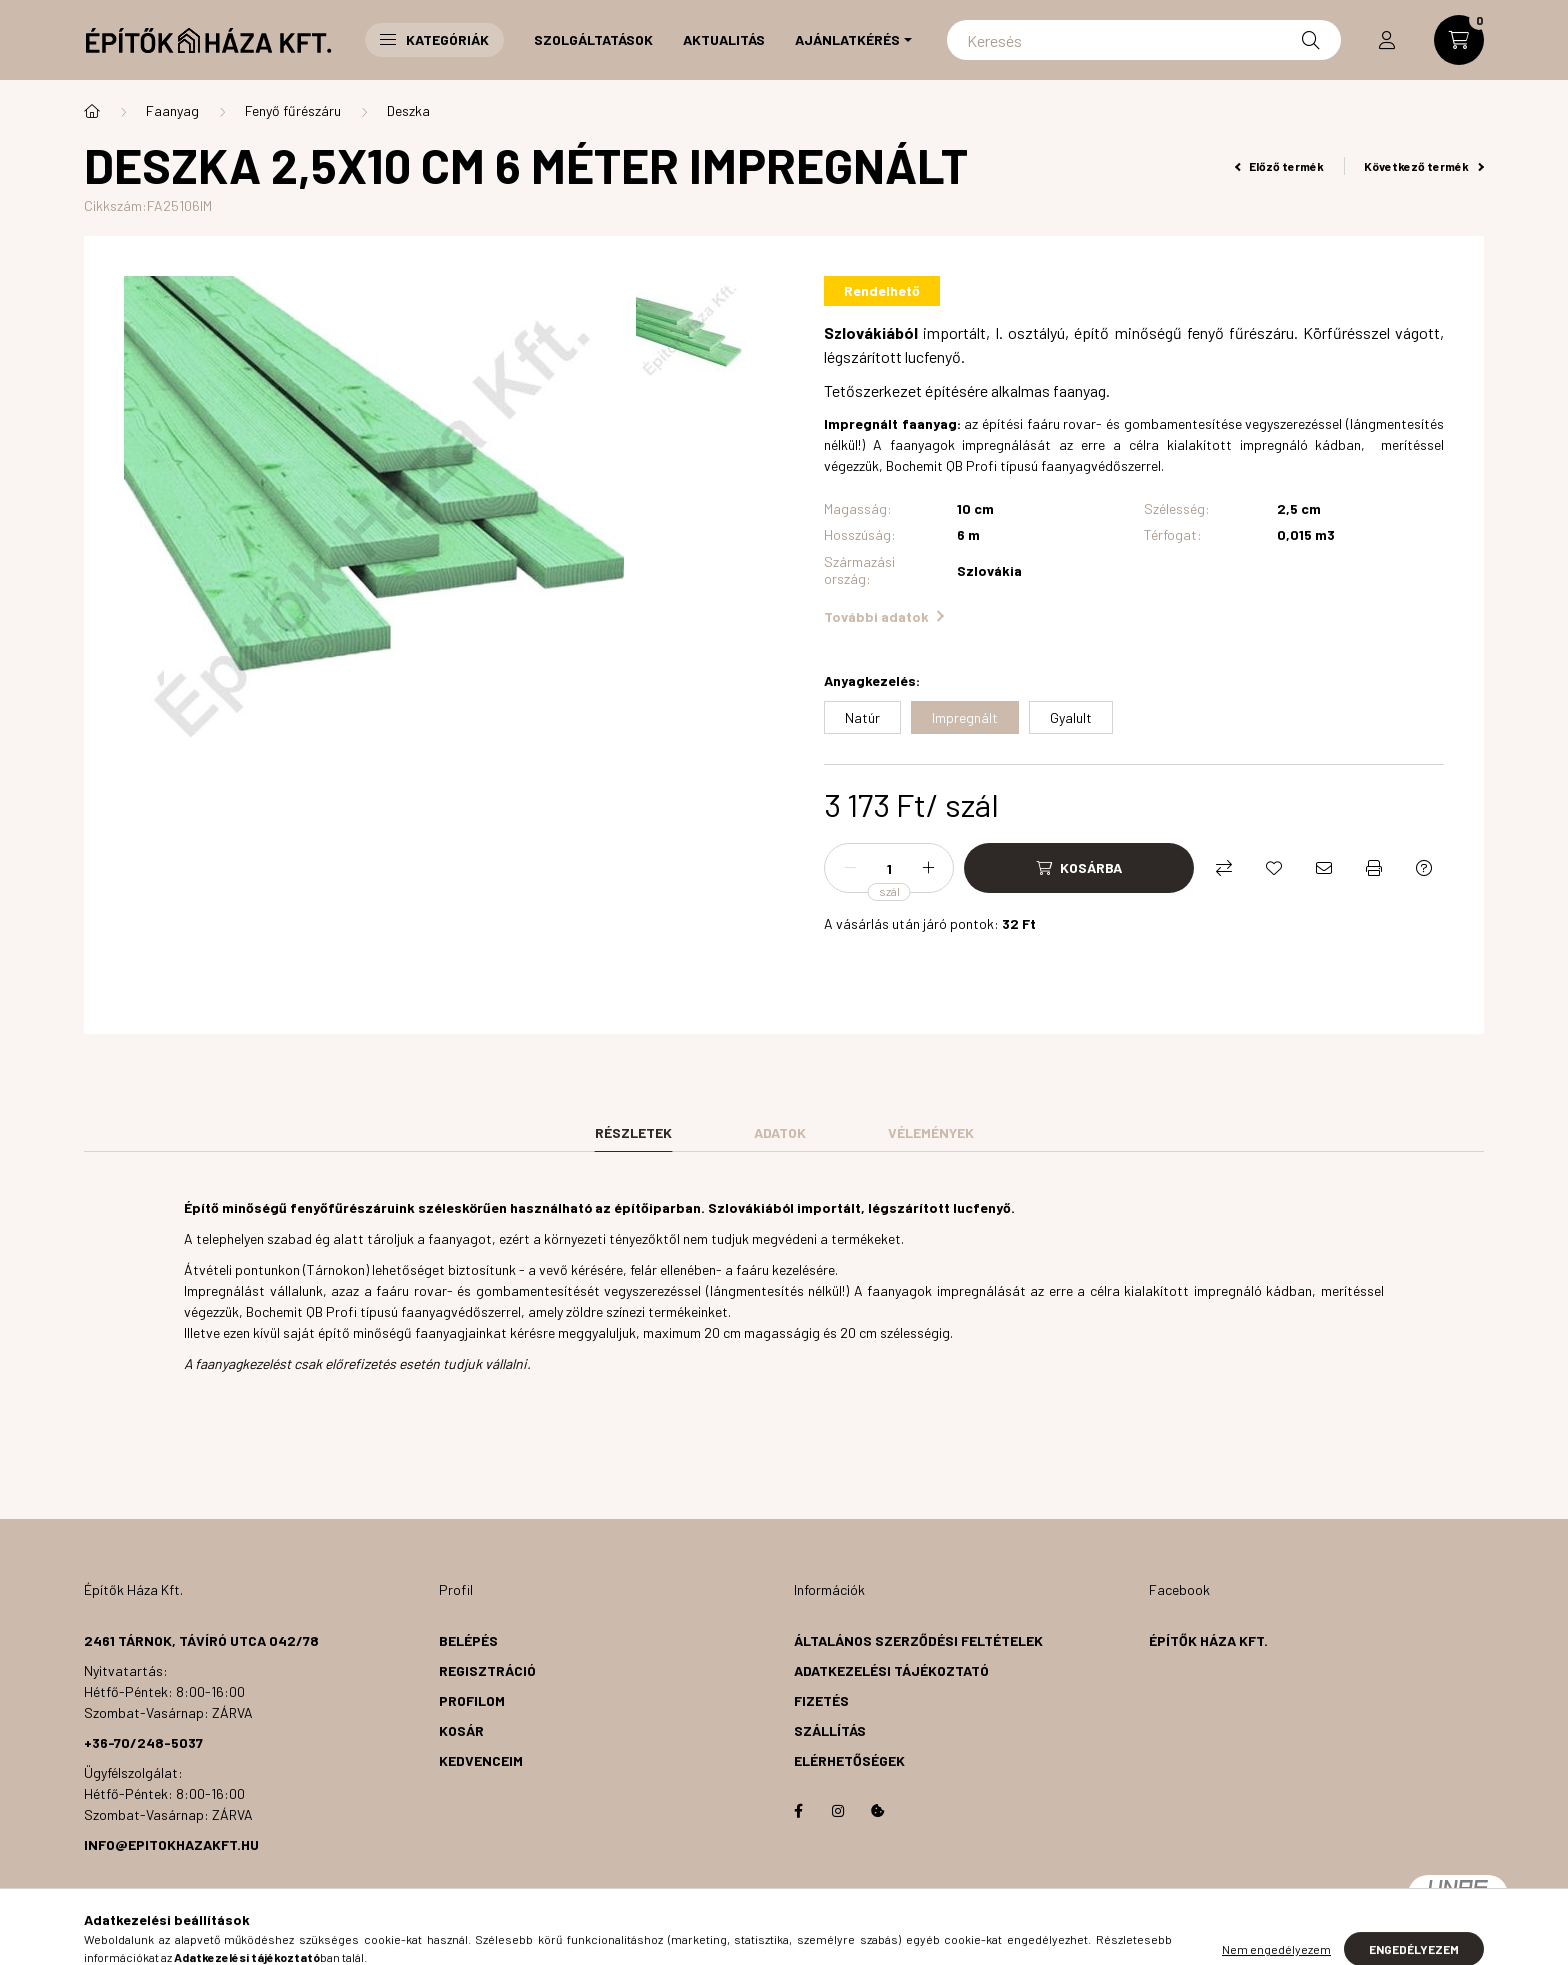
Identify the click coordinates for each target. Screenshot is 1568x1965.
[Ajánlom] (1324, 868)
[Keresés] (1144, 40)
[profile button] (1387, 40)
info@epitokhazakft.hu (171, 1844)
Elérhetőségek (849, 1760)
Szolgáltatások (593, 39)
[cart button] (1459, 40)
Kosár (461, 1730)
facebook (798, 1811)
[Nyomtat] (1374, 868)
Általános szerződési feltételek (918, 1640)
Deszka (408, 110)
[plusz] (928, 868)
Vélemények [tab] (931, 1132)
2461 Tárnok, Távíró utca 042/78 (201, 1640)
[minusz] (850, 868)
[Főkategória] (92, 111)
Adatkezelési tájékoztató (891, 1670)
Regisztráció (487, 1670)
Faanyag (172, 110)
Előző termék (1280, 166)
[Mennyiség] (889, 868)
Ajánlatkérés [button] (847, 39)
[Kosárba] (1079, 868)
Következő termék (1424, 166)
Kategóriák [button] (434, 39)
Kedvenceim (481, 1760)
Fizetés (821, 1700)
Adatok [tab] (780, 1132)
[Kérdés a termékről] (1424, 868)
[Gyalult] (1071, 717)
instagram (838, 1811)
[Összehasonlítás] (1224, 868)
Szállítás (830, 1730)
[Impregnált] (965, 717)
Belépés (468, 1640)
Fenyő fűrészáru (293, 110)
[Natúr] (862, 717)
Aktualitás (724, 39)
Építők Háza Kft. (1208, 1640)
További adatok (884, 616)
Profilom (472, 1700)
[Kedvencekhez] (1274, 868)
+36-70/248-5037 (143, 1742)
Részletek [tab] (633, 1132)
